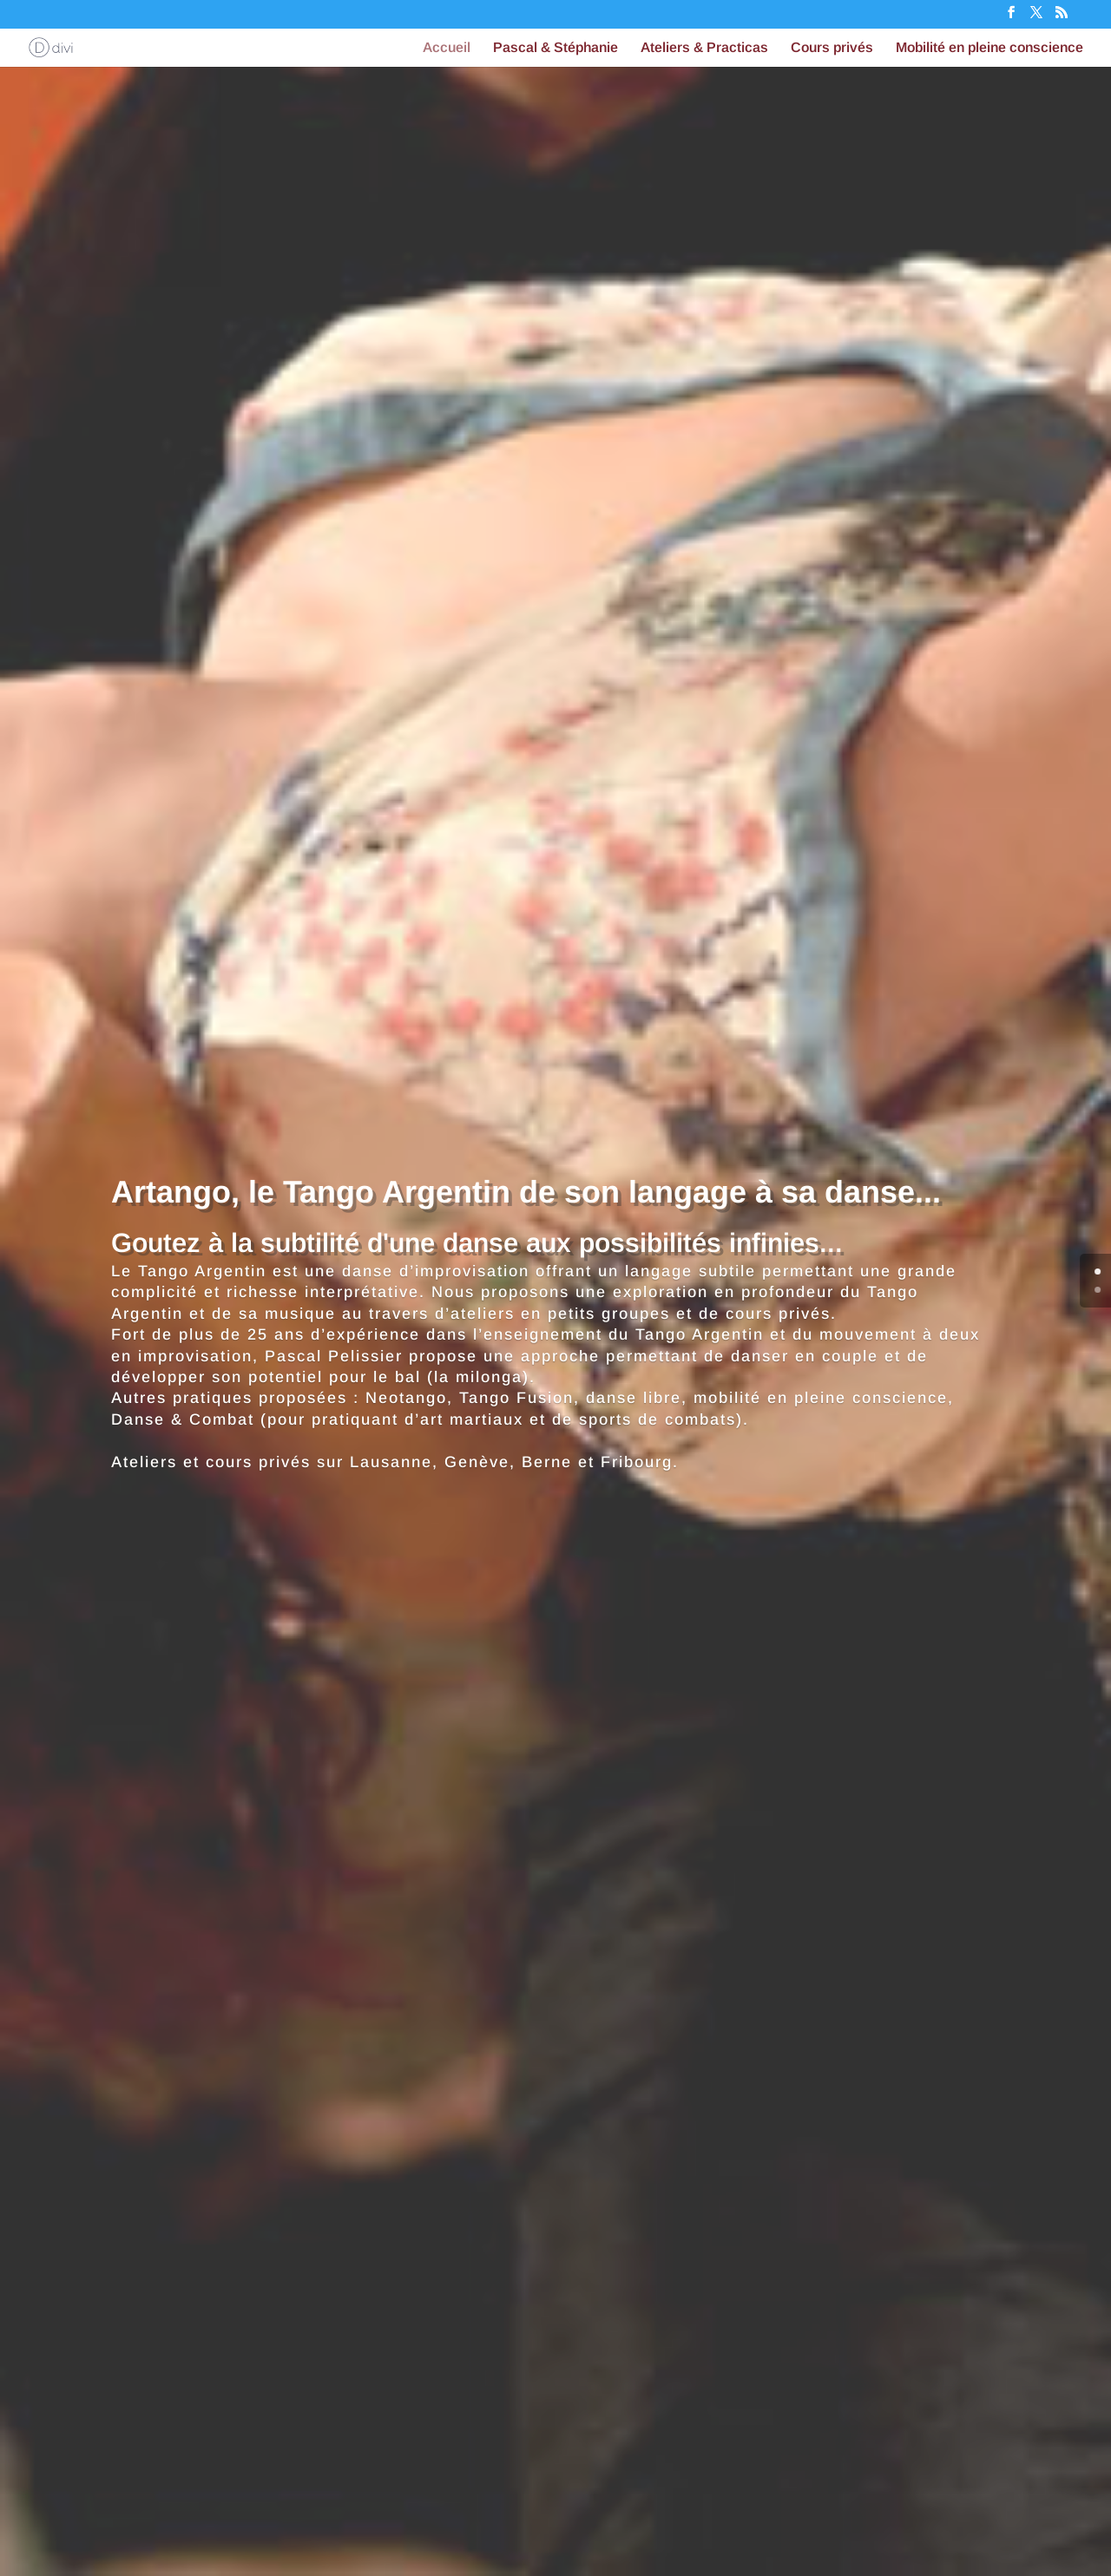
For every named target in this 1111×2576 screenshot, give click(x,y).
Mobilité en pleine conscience (989, 48)
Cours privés (832, 48)
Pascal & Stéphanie (555, 48)
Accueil (446, 48)
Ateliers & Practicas (704, 48)
